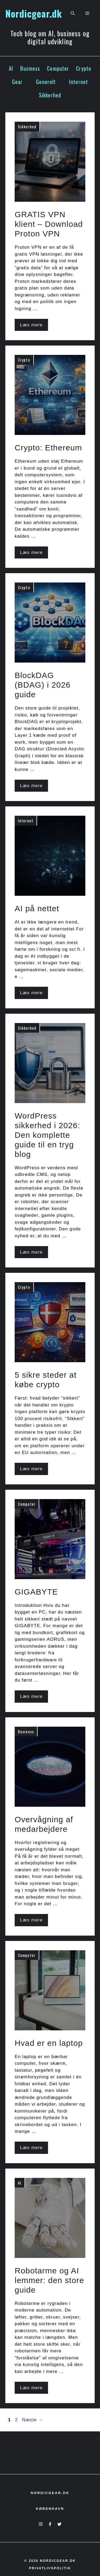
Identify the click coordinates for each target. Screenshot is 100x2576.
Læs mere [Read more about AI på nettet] (31, 992)
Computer (58, 68)
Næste (32, 2419)
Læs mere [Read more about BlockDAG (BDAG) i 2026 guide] (31, 785)
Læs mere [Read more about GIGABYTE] (31, 1696)
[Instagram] (41, 2524)
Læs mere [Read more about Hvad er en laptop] (31, 2147)
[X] (59, 2524)
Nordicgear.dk (33, 13)
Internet (78, 82)
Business (30, 68)
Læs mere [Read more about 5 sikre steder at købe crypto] (31, 1468)
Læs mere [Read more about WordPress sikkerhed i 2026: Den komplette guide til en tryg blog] (31, 1252)
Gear (17, 82)
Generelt (46, 82)
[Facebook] (50, 2524)
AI (11, 68)
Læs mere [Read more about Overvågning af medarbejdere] (31, 1920)
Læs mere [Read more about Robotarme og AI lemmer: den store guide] (31, 2387)
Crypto (83, 68)
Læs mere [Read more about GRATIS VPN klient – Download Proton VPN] (31, 324)
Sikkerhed (50, 95)
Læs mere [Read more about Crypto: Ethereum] (31, 552)
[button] (72, 13)
